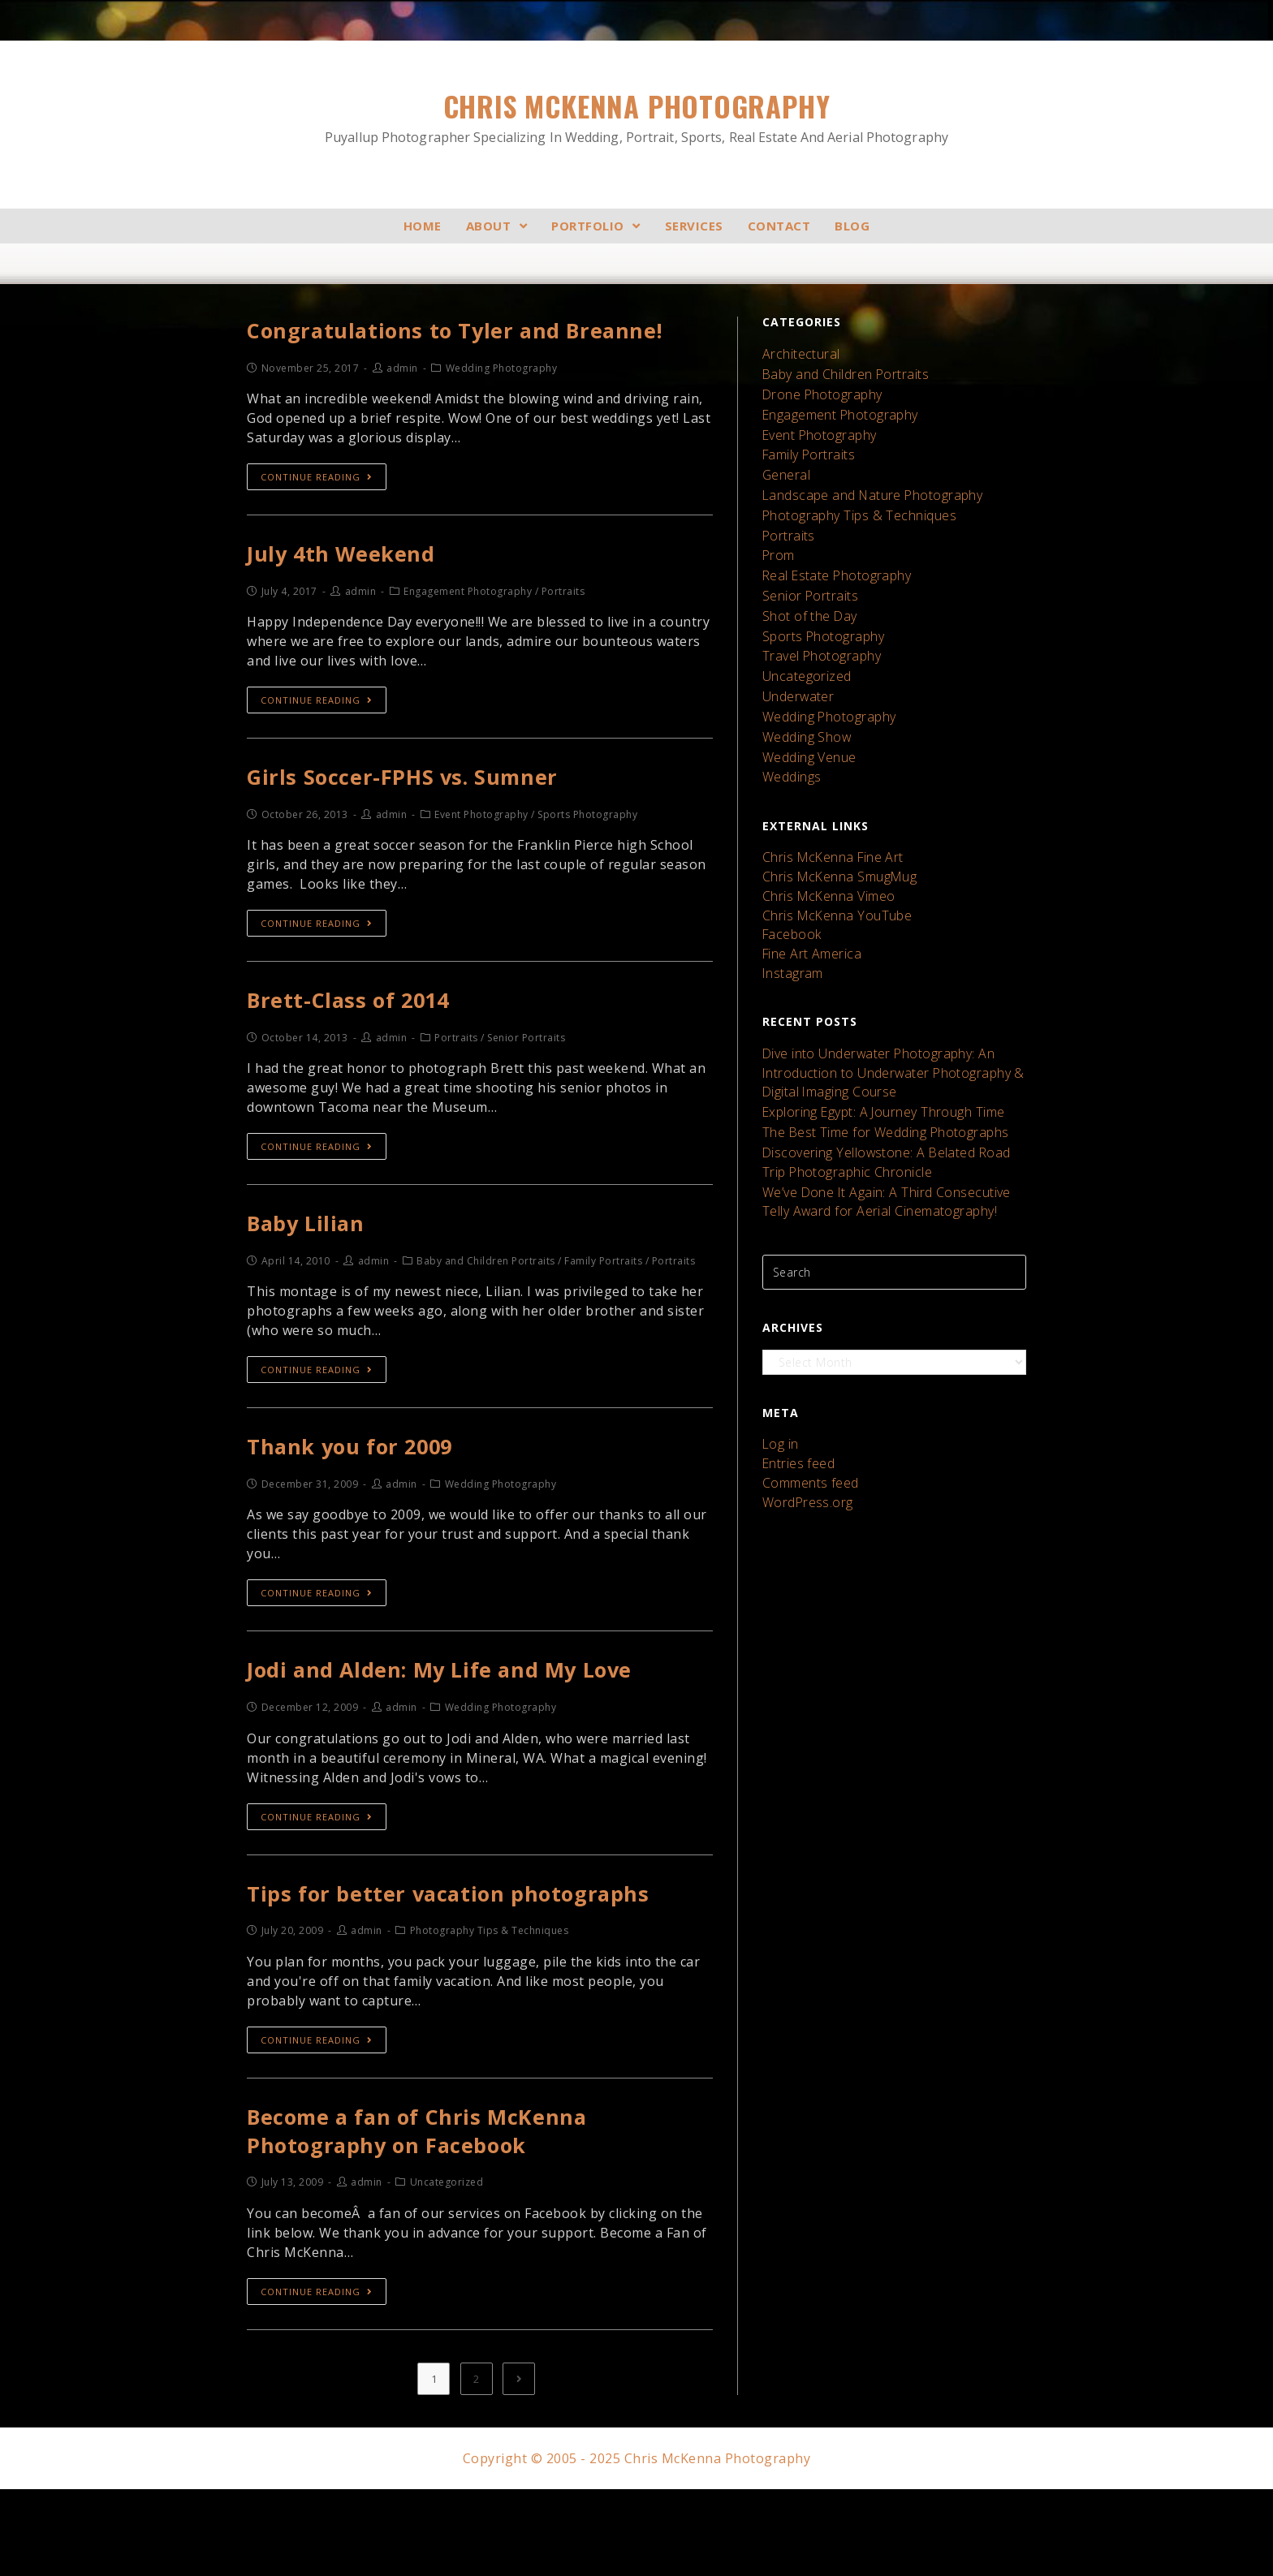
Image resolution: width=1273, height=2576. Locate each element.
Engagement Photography (834, 407)
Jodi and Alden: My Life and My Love (472, 1738)
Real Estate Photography (831, 550)
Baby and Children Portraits (839, 371)
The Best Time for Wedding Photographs (875, 1056)
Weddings (789, 728)
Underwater (795, 657)
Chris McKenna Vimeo (823, 840)
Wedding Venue (805, 710)
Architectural (797, 353)
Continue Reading (317, 516)
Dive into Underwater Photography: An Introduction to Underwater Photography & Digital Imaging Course (882, 1003)
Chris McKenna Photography (636, 116)
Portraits (786, 514)
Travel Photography (816, 621)
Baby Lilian (316, 1281)
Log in (779, 1354)
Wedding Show (803, 692)
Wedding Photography (824, 675)
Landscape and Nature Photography (863, 478)
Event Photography (815, 425)
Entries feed (796, 1371)
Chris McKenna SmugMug (832, 823)
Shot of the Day (806, 585)
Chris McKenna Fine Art (826, 806)
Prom (777, 532)
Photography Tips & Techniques (850, 496)
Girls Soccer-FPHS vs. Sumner (426, 824)
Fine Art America (807, 891)
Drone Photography (817, 389)
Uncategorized (803, 639)
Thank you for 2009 (366, 1510)
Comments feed (807, 1388)
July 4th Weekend (355, 595)
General (784, 460)
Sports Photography (818, 603)
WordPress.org (803, 1405)
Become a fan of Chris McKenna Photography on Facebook (444, 2212)
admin (402, 407)
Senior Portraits (806, 567)
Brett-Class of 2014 (364, 1052)
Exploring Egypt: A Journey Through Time (874, 1038)
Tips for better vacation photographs (477, 1967)
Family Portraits (805, 442)
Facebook (790, 874)
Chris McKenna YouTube (829, 857)
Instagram (790, 908)
